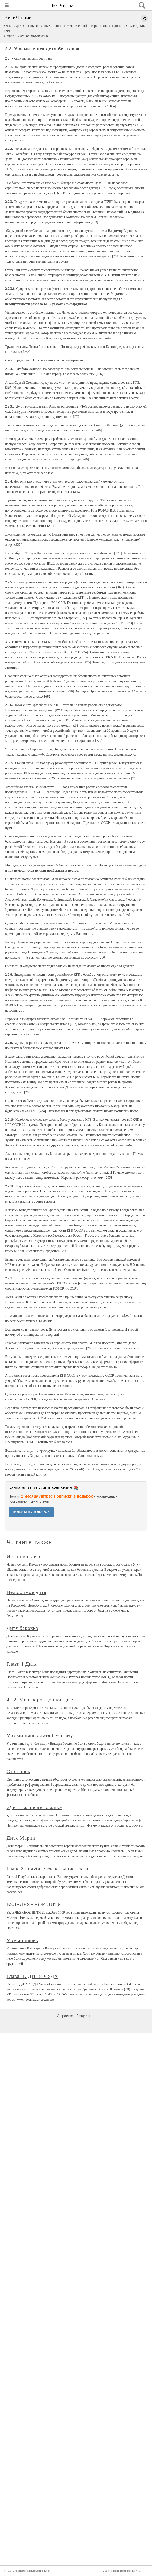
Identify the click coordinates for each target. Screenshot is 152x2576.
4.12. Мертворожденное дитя (41, 1699)
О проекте (65, 2016)
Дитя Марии (21, 1838)
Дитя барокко (22, 1628)
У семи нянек (22, 1940)
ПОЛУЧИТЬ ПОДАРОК (31, 1512)
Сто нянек (18, 1771)
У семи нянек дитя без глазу (40, 1735)
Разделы (83, 2016)
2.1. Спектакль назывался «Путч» (29, 2570)
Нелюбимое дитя (26, 1592)
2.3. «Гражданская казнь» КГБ (122, 2570)
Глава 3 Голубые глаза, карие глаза (47, 1868)
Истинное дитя (24, 1556)
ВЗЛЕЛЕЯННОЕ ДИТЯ (34, 1904)
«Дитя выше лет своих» (34, 1807)
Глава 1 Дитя (22, 1664)
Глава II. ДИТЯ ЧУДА (32, 1976)
